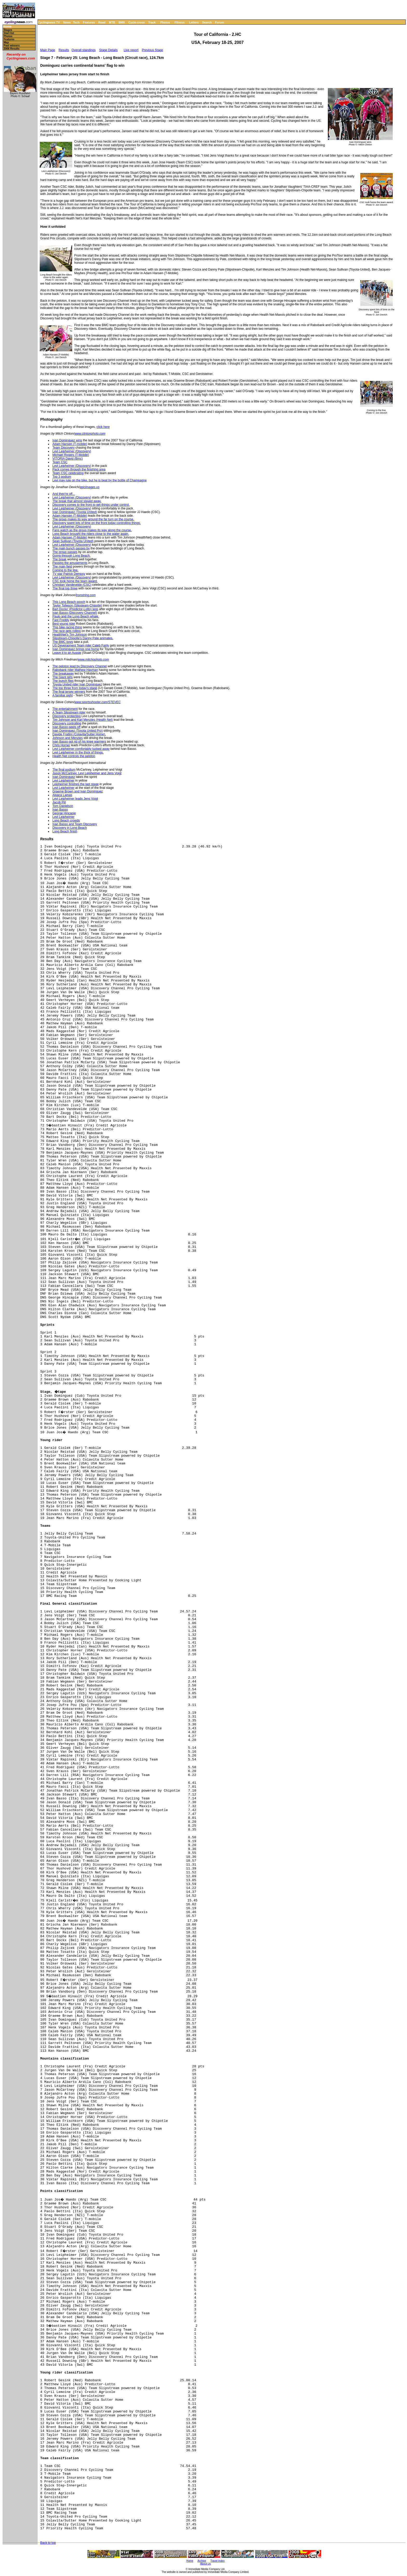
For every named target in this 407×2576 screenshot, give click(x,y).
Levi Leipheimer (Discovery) (71, 451)
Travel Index (218, 2560)
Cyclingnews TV (49, 22)
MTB (112, 22)
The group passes (64, 552)
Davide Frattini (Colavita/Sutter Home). (79, 734)
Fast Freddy (60, 620)
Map (6, 42)
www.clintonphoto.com (89, 433)
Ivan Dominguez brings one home (75, 649)
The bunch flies (62, 681)
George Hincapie (64, 813)
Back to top (48, 2543)
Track (152, 22)
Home (7, 26)
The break (59, 559)
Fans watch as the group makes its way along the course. (92, 530)
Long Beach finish (64, 831)
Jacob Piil (59, 802)
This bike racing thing (67, 627)
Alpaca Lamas (62, 795)
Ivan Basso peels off (66, 727)
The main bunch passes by (71, 548)
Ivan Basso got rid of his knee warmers (79, 741)
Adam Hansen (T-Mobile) (69, 515)
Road (102, 22)
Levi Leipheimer (63, 780)
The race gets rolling (66, 631)
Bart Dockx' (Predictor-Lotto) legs (75, 609)
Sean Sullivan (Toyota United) (72, 541)
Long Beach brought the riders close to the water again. (90, 534)
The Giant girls (62, 677)
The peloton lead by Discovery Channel (79, 666)
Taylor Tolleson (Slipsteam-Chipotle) (77, 605)
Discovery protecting (66, 716)
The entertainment (65, 709)
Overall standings (84, 50)
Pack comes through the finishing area (78, 469)
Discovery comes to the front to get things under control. (91, 505)
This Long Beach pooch (68, 602)
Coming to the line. (65, 570)
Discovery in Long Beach (69, 828)
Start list (9, 33)
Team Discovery (63, 447)
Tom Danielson (62, 806)
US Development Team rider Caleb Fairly (80, 645)
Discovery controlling (66, 723)
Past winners (12, 45)
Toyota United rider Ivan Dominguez (77, 684)
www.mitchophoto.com (93, 659)
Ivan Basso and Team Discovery (74, 824)
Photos (165, 22)
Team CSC (59, 462)
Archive (202, 2560)
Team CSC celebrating (68, 473)
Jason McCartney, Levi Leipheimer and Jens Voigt (86, 773)
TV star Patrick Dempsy (68, 574)
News (67, 22)
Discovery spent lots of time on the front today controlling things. (96, 523)
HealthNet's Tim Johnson (69, 634)
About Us (205, 2563)
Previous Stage (152, 50)
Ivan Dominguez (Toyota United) (74, 512)
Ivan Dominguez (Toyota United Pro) (77, 730)
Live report (131, 50)
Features (89, 22)
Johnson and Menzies (67, 738)
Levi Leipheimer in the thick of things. (78, 752)
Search (207, 22)
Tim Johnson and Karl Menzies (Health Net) (82, 720)
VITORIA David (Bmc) (67, 458)
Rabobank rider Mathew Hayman (75, 670)
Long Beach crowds (66, 820)
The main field (62, 566)
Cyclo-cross (136, 22)
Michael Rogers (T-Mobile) (70, 455)
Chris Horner (61, 745)
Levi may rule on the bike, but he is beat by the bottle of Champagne (99, 480)
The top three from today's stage (74, 688)
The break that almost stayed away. (76, 501)
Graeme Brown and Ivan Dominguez (77, 791)
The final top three (65, 588)
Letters (194, 22)
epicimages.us (89, 487)
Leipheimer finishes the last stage (75, 784)
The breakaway (63, 673)
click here (103, 427)
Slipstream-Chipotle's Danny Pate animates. (82, 638)
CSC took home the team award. (75, 581)
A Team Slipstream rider (68, 712)
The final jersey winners (68, 692)
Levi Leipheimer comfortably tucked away (81, 749)
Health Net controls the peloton (73, 756)
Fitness (179, 22)
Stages (8, 30)
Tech (76, 22)
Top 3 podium (61, 477)
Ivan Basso (60, 809)
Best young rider (63, 623)
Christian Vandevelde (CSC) (71, 585)
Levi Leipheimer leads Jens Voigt (75, 799)
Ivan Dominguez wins (67, 440)
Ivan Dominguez (63, 777)
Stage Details (108, 50)
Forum (219, 22)
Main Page (47, 50)
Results (64, 50)
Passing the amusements (69, 563)
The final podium (64, 769)
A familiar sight (62, 695)
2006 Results (11, 48)
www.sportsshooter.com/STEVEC (97, 702)
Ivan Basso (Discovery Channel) (74, 613)
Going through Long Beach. (71, 555)
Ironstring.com (86, 595)
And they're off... (63, 494)
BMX (122, 22)
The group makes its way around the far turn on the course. (93, 519)
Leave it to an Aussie (66, 653)
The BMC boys (62, 642)
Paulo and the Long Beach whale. (75, 616)
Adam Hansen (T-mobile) (69, 444)
